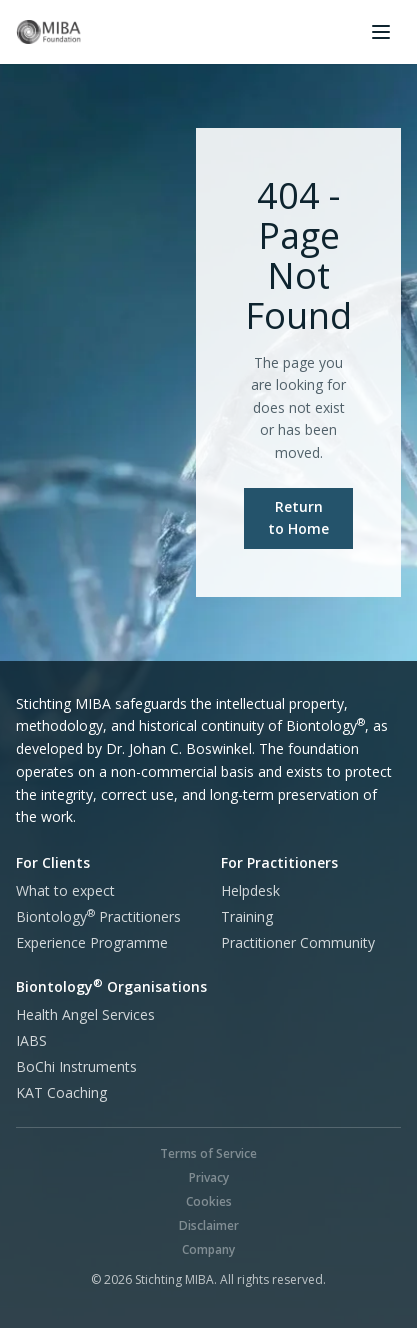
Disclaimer (209, 1225)
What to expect (65, 890)
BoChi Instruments (76, 1066)
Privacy (209, 1177)
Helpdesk (250, 890)
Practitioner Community (298, 942)
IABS (31, 1040)
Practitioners (98, 916)
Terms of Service (208, 1153)
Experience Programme (92, 942)
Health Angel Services (85, 1014)
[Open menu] (381, 32)
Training (247, 916)
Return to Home (298, 517)
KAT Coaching (61, 1092)
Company (208, 1249)
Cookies (209, 1201)
